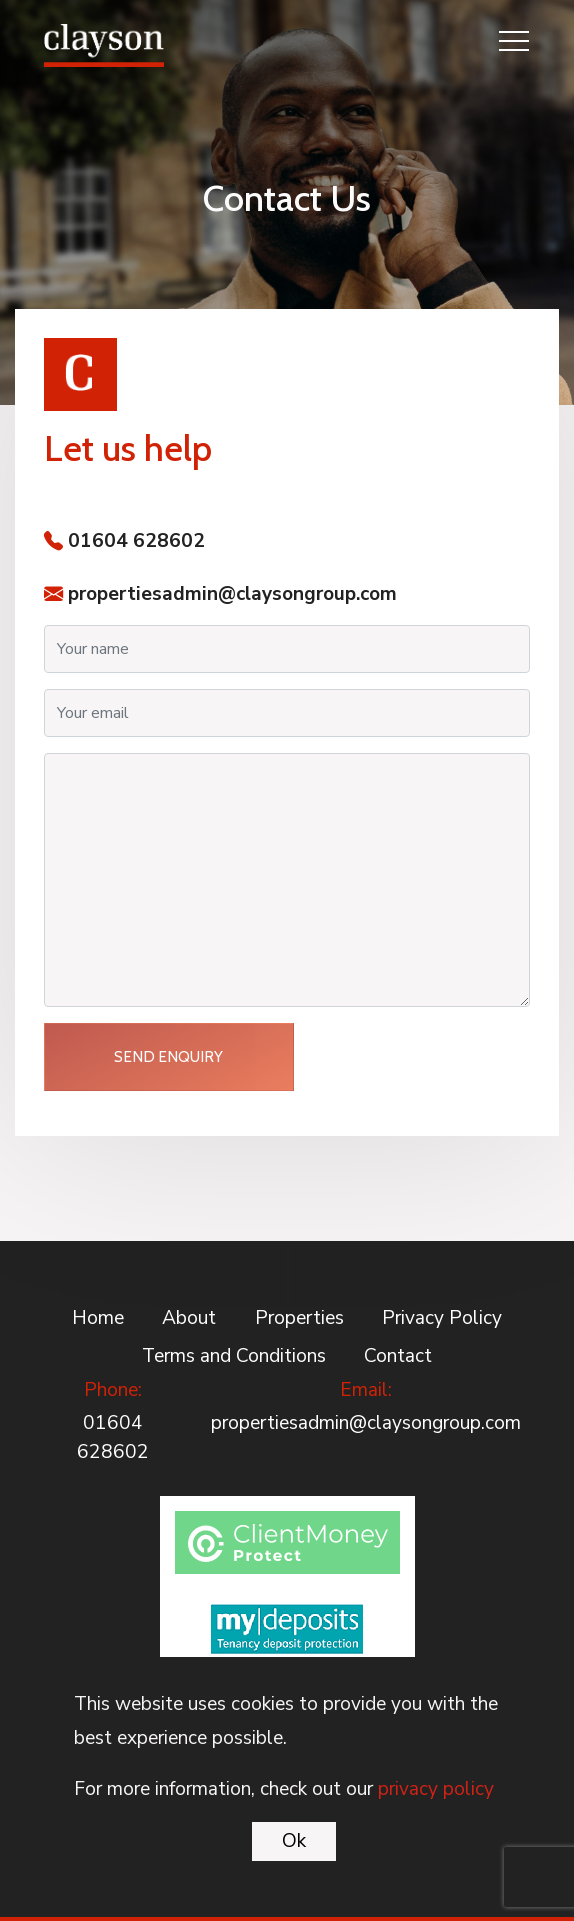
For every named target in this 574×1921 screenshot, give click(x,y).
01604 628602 (136, 541)
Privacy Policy (442, 1318)
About (189, 1318)
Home (98, 1318)
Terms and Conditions (234, 1356)
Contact (398, 1356)
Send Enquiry (168, 1056)
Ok (294, 1841)
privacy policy (436, 1789)
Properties (299, 1318)
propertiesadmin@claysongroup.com (232, 594)
